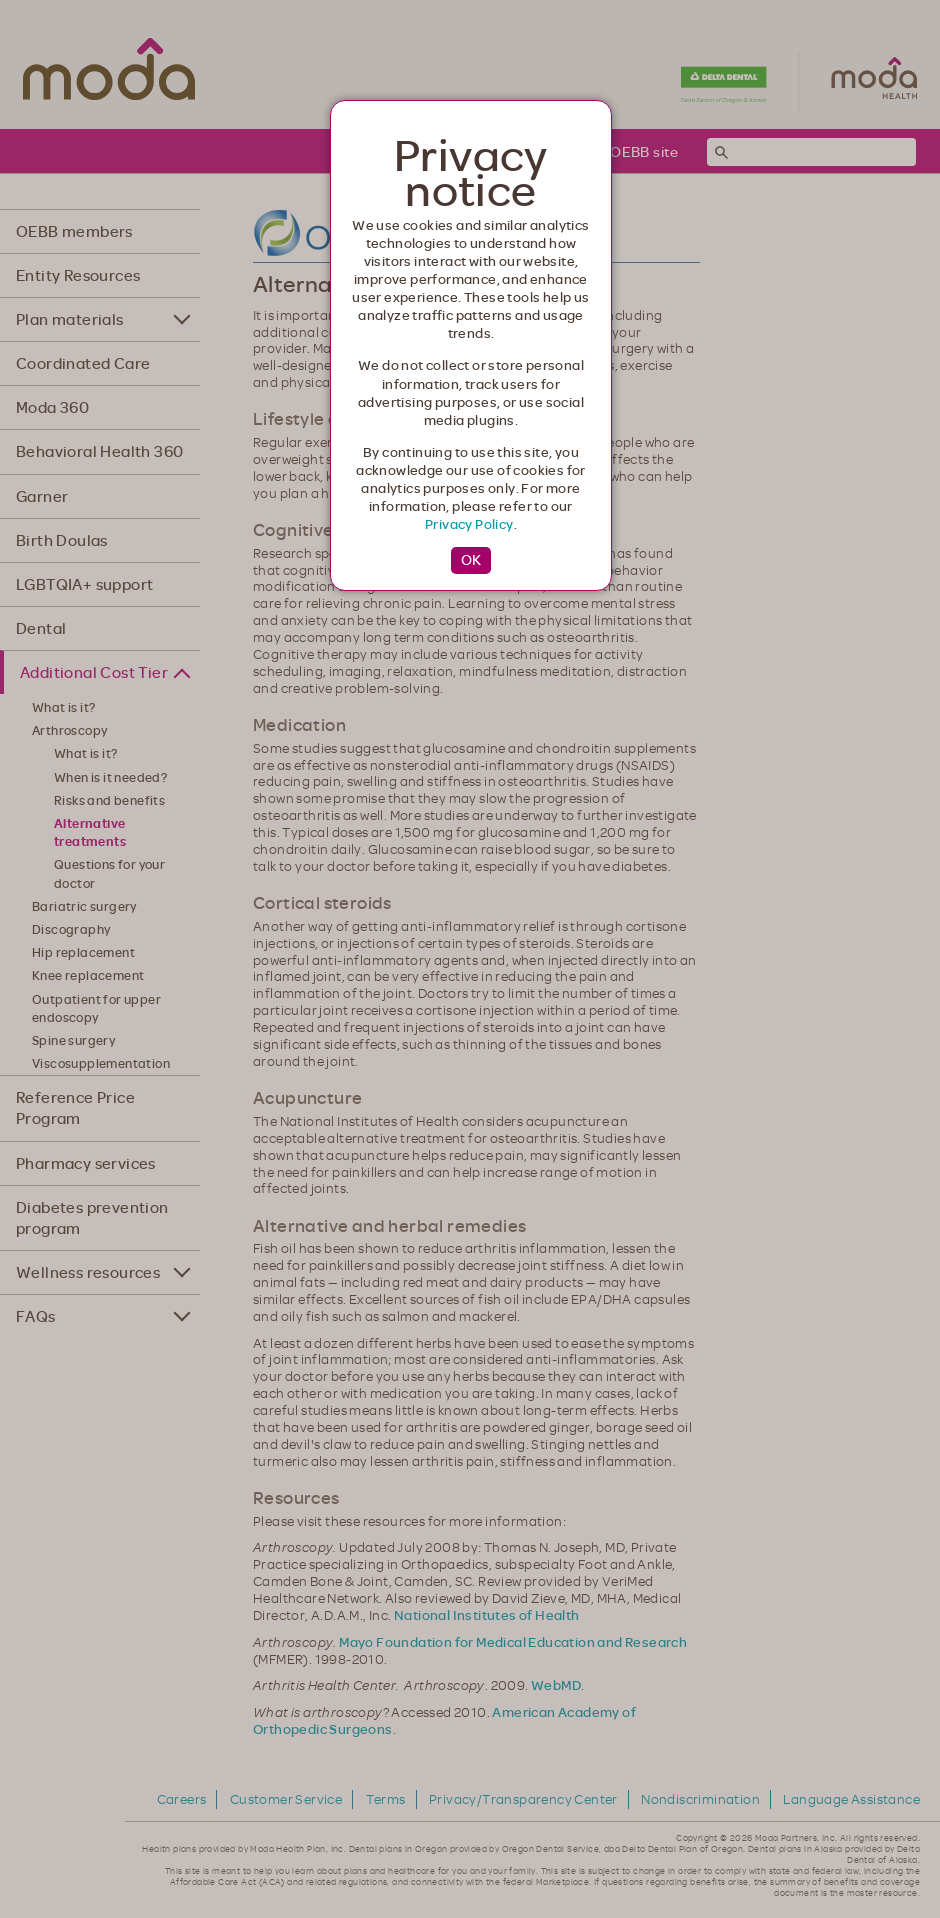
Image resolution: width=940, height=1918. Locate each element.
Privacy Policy (469, 524)
